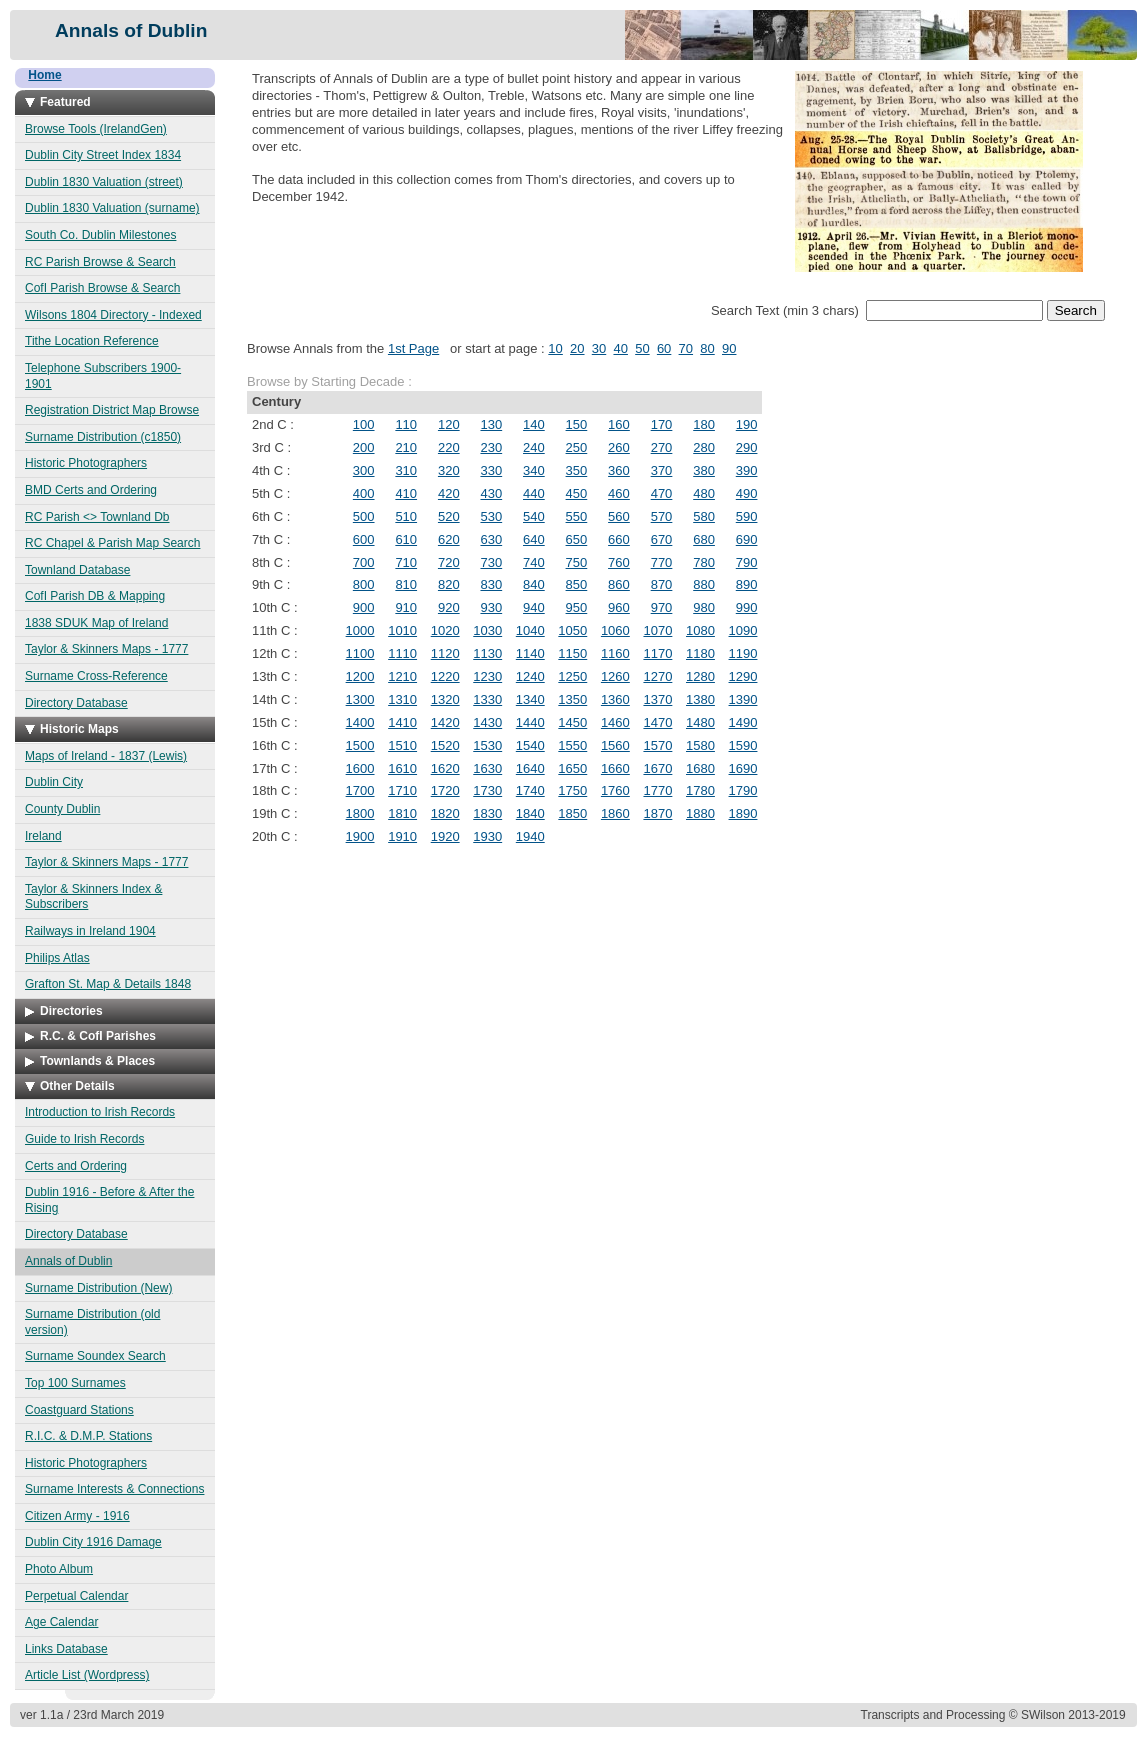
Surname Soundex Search (95, 1356)
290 (747, 447)
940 (534, 607)
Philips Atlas (57, 958)
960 (619, 607)
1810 (402, 813)
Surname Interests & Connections (114, 1489)
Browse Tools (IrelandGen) (96, 129)
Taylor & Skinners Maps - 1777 (106, 649)
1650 (572, 768)
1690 (743, 768)
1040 (530, 630)
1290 (743, 676)
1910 (402, 836)
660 (619, 539)
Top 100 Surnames (75, 1383)
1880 (700, 813)
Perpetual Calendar (76, 1596)
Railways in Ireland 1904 (90, 931)
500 (364, 516)
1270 (657, 676)
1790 (743, 790)
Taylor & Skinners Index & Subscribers (93, 897)
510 (406, 516)
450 (577, 493)
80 (707, 348)
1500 (360, 745)
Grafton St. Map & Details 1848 (108, 984)
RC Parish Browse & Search (100, 262)
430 (491, 493)
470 (662, 493)
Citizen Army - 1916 (77, 1516)
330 (491, 470)
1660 (615, 768)
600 (364, 539)
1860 (615, 813)
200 (364, 447)
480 (704, 493)
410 (406, 493)
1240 (530, 676)
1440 (530, 722)
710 (406, 562)
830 (491, 584)
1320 (445, 699)
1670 (657, 768)
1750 (572, 790)
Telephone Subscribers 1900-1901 (103, 376)
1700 (360, 790)
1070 (657, 630)
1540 (530, 745)
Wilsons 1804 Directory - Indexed (113, 315)
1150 (572, 653)
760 (619, 562)
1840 (530, 813)
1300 (360, 699)
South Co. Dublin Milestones (100, 235)
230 (491, 447)
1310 (402, 699)
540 (534, 516)
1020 (445, 630)
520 (449, 516)
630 (491, 539)
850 (577, 584)
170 (662, 424)
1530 (487, 745)
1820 (445, 813)
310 (406, 470)
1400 (360, 722)
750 (577, 562)
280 (704, 447)
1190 (743, 653)
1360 (615, 699)
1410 (402, 722)
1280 (700, 676)
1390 (743, 699)
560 (619, 516)
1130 (487, 653)
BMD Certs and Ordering (91, 490)
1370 (657, 699)
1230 (487, 676)
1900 (360, 836)
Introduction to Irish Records (100, 1112)
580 (704, 516)
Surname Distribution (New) (98, 1288)
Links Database (66, 1649)
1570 (657, 745)
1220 (445, 676)
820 (449, 584)
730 (491, 562)
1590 (743, 745)
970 (662, 607)
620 (449, 539)
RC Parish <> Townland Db (97, 517)
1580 (700, 745)
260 (619, 447)
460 (619, 493)
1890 (743, 813)
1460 (615, 722)
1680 (700, 768)
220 (449, 447)
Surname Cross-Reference (96, 676)
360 (619, 470)
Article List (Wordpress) (87, 1675)
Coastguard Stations (79, 1410)
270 (662, 447)
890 (747, 584)
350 (577, 470)
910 (406, 607)
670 (662, 539)
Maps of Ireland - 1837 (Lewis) (106, 756)
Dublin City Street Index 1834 (103, 155)
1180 (700, 653)
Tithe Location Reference (92, 341)
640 (534, 539)
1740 (530, 790)
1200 (360, 676)
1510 (402, 745)
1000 (360, 630)
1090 (743, 630)
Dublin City (54, 782)
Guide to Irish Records (84, 1139)
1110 (402, 653)
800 (364, 584)
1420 (445, 722)
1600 (360, 768)
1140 (530, 653)
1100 (360, 653)
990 (747, 607)
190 (747, 424)
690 (747, 539)
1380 (700, 699)
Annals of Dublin (68, 1261)
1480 (700, 722)
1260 (615, 676)
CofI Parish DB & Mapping (95, 596)
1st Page (413, 348)
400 (364, 493)
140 (534, 424)
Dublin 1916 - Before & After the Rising (109, 1200)
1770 (657, 790)
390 (747, 470)
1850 (572, 813)
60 (664, 348)
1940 (530, 836)
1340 (530, 699)
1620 (445, 768)
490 (747, 493)
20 (577, 348)
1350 (572, 699)
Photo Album (59, 1569)
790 (747, 562)
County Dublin (62, 809)
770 (662, 562)
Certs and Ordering (76, 1166)
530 (491, 516)
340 (534, 470)
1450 (572, 722)
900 (364, 607)
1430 (487, 722)
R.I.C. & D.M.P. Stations (88, 1436)
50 (642, 348)
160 (619, 424)
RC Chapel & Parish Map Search (112, 543)
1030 (487, 630)
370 (662, 470)
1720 (445, 790)
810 (406, 584)
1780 (700, 790)
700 (364, 562)
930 (491, 607)
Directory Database (76, 703)
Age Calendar (61, 1622)
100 (364, 424)
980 (704, 607)
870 (662, 584)
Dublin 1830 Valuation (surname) (112, 208)
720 (449, 562)
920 (449, 607)
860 (619, 584)
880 (704, 584)
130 (491, 424)
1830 (487, 813)
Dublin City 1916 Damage (93, 1542)
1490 (743, 722)
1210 (402, 676)
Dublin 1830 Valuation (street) (104, 182)
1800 (360, 813)
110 (406, 424)
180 (704, 424)
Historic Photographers (86, 463)
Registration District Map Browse (112, 410)
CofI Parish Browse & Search (102, 288)
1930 (487, 836)
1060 (615, 630)
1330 (487, 699)
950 (577, 607)
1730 (487, 790)
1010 (402, 630)
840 (534, 584)
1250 (572, 676)
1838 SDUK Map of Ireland (96, 623)
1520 (445, 745)
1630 (487, 768)
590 (747, 516)
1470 (657, 722)
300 (364, 470)
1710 (402, 790)
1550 (572, 745)
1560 (615, 745)
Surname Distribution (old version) (92, 1322)
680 (704, 539)
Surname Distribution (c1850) (103, 437)
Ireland (43, 836)
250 (577, 447)
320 (449, 470)
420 (449, 493)
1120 (445, 653)
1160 (615, 653)
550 (577, 516)
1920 (445, 836)
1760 (615, 790)
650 (577, 539)
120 (449, 424)
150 (577, 424)
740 (534, 562)
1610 (402, 768)
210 (406, 447)
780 (704, 562)
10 (555, 348)
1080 (700, 630)
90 (729, 348)
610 (406, 539)
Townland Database (77, 570)
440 (534, 493)
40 (620, 348)
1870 (657, 813)
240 (534, 447)
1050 (572, 630)
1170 (657, 653)
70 (686, 348)
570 (662, 516)
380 (704, 470)
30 (599, 348)
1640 (530, 768)
